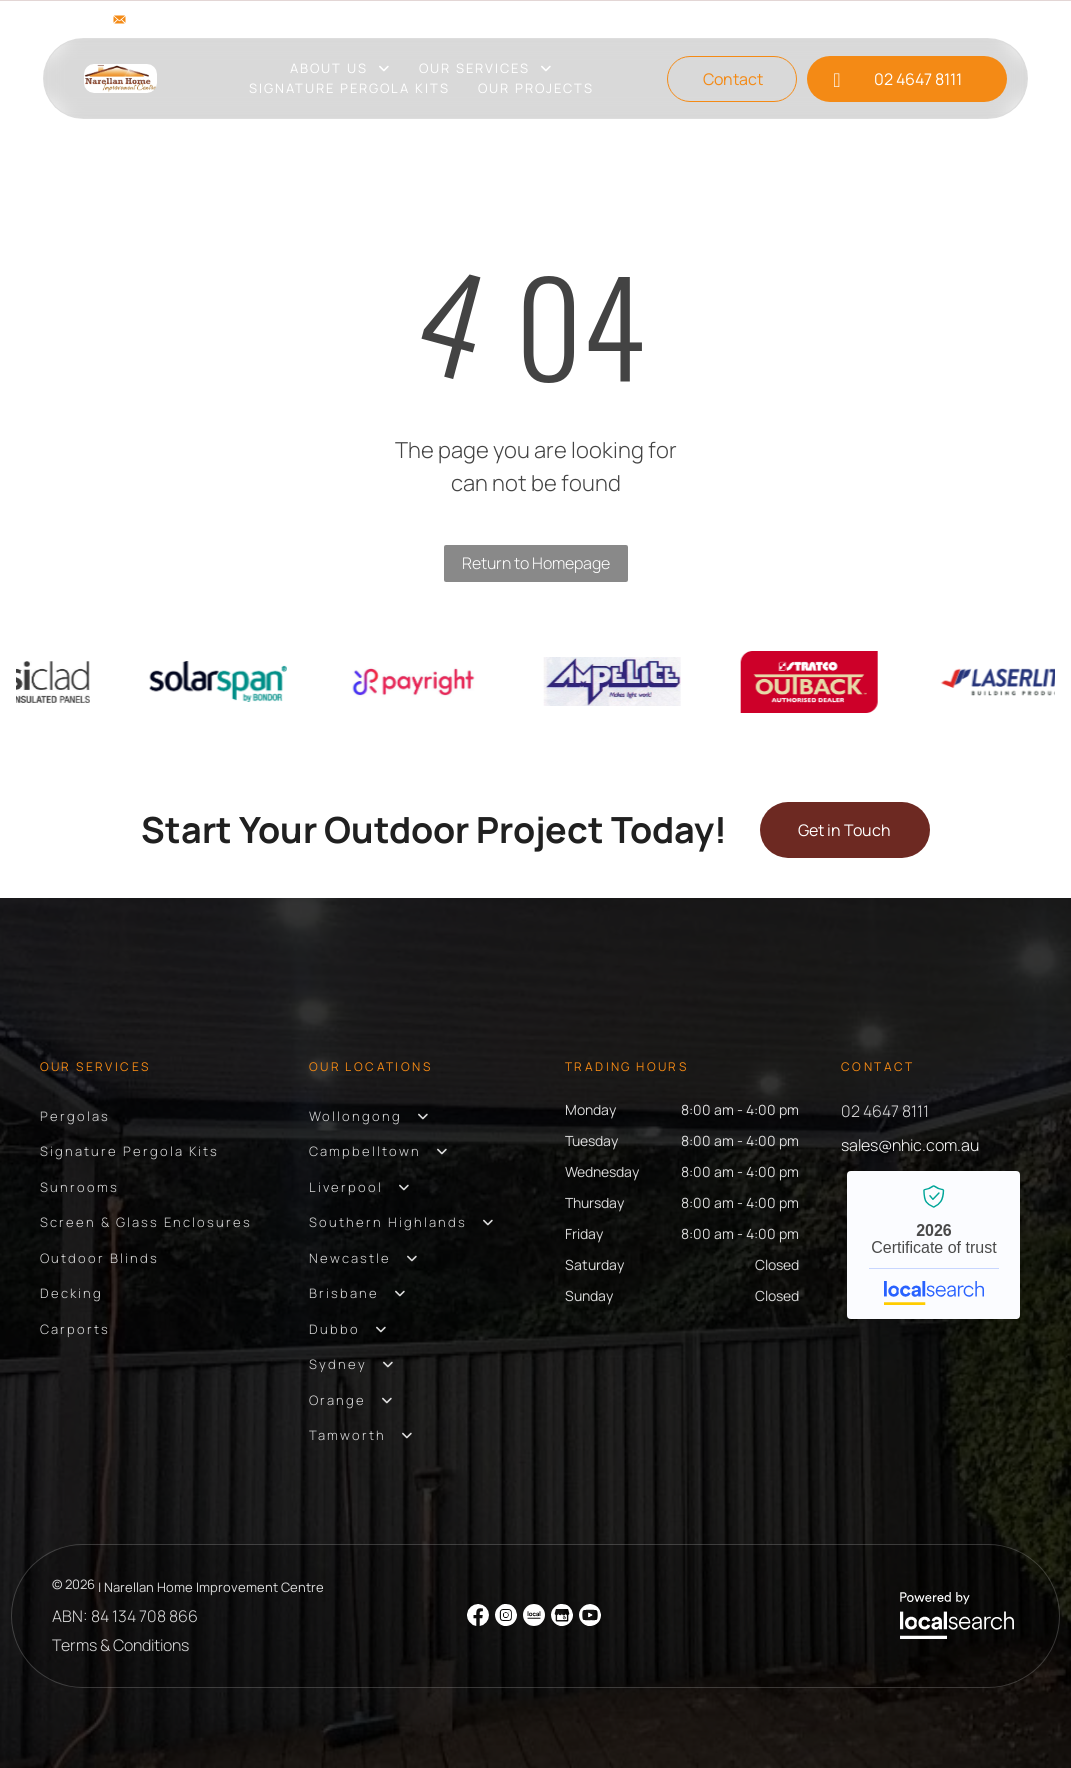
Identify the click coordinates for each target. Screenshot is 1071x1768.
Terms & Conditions (120, 1645)
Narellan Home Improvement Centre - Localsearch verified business (933, 1245)
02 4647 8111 (885, 1111)
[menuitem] (340, 69)
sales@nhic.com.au (203, 19)
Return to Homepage (536, 563)
